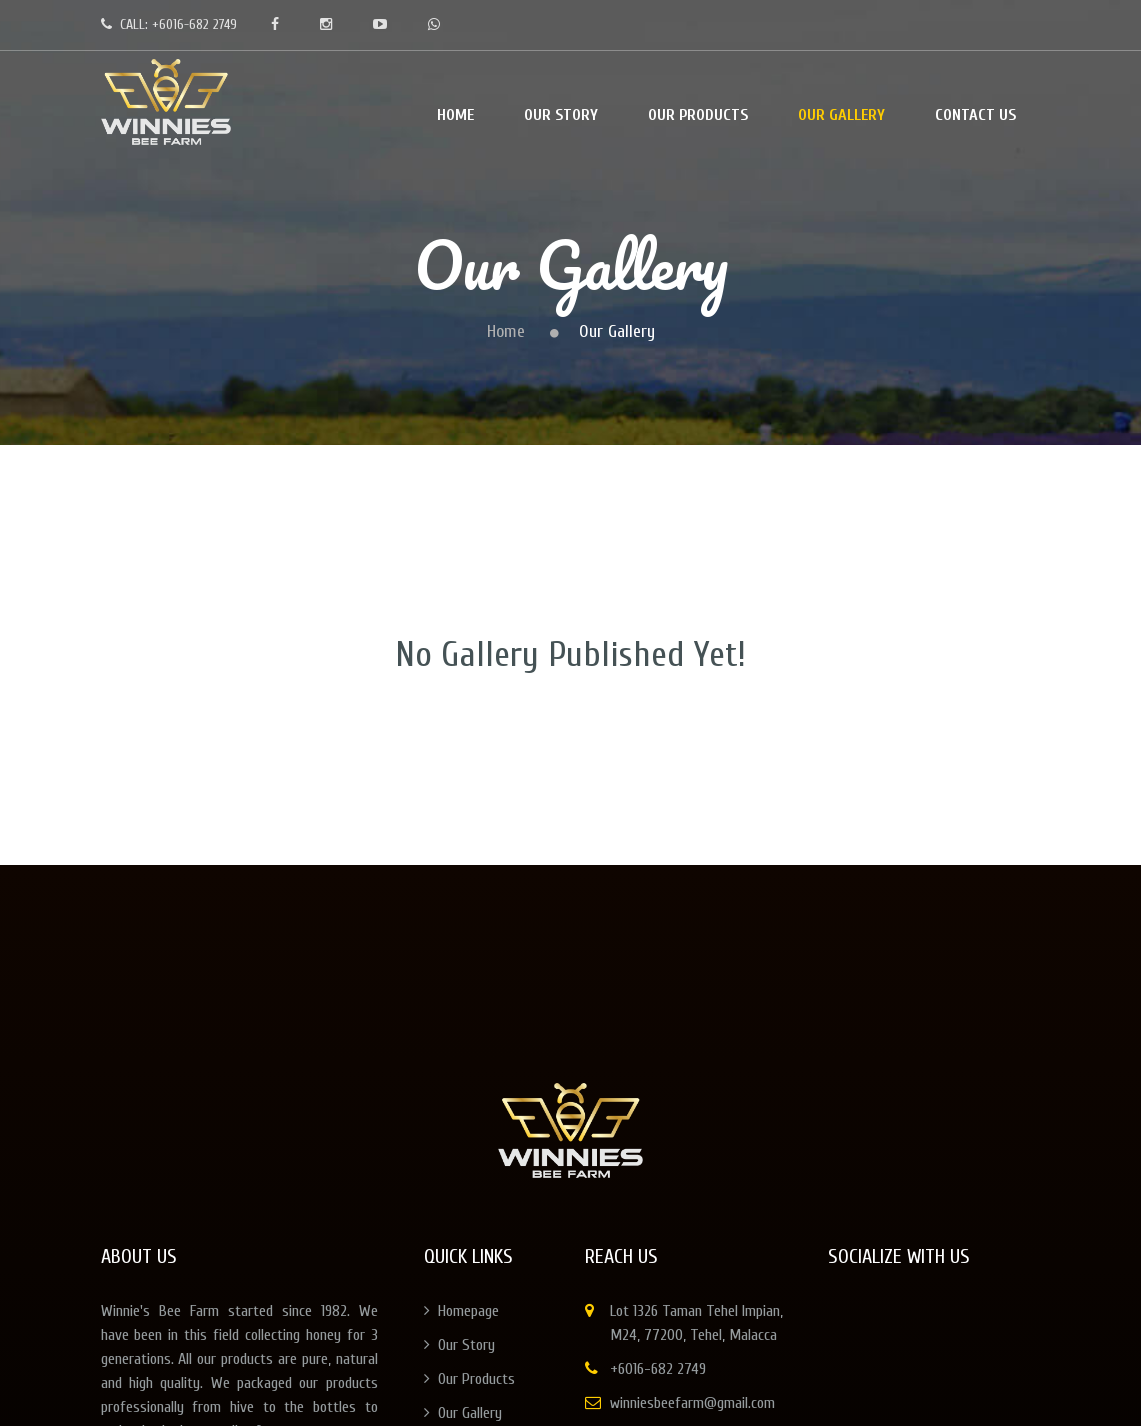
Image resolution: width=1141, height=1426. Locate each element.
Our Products (469, 1379)
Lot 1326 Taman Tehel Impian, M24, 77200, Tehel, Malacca (696, 1323)
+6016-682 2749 (658, 1369)
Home (506, 331)
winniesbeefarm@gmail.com (692, 1403)
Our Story (459, 1345)
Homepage (461, 1311)
